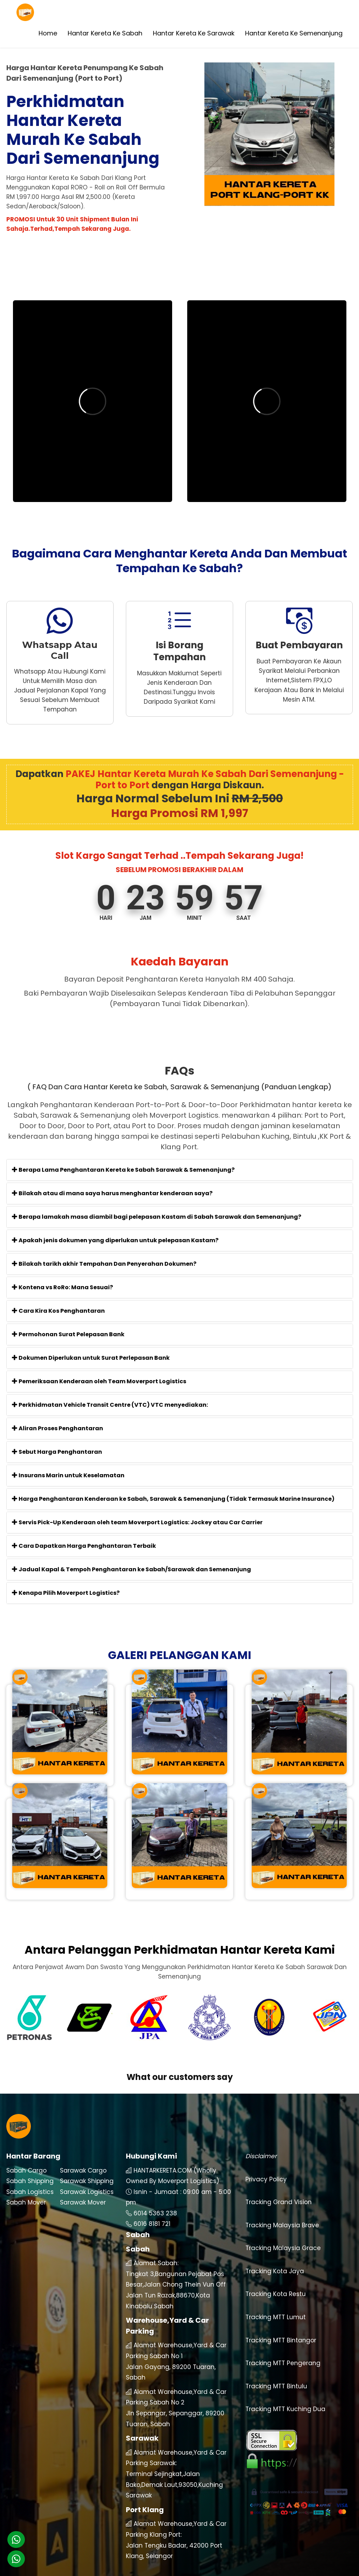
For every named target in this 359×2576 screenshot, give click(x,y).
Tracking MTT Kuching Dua (285, 2387)
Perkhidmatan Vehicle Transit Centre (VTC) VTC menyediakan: (110, 1405)
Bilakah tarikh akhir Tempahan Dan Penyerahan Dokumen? (104, 1264)
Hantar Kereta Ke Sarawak (194, 33)
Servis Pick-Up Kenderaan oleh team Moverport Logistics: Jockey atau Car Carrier (137, 1522)
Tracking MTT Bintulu (276, 2364)
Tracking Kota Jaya (274, 2248)
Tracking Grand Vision (278, 2179)
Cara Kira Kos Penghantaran (58, 1311)
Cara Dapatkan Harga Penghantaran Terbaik (84, 1546)
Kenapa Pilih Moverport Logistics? (66, 1593)
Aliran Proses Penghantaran (57, 1428)
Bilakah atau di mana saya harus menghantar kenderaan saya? (112, 1193)
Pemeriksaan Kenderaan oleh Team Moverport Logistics (99, 1381)
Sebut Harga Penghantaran (57, 1452)
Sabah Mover (26, 2180)
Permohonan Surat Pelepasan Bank (68, 1334)
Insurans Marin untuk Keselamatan (68, 1475)
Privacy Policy (266, 2157)
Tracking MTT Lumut (275, 2294)
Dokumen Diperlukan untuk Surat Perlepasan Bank (91, 1358)
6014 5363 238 (155, 2191)
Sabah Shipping (30, 2158)
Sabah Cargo (26, 2148)
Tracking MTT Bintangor (280, 2318)
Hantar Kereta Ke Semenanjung (294, 33)
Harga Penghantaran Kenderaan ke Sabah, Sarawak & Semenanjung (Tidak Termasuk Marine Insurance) (173, 1499)
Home (48, 33)
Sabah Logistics (30, 2169)
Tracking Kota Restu (275, 2272)
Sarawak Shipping (87, 2158)
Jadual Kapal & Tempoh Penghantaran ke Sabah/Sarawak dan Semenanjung (131, 1569)
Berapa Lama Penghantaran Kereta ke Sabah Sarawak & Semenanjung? (123, 1170)
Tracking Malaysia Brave (282, 2203)
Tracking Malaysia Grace (283, 2226)
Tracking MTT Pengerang (282, 2341)
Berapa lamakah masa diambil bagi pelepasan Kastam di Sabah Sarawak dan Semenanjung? (156, 1217)
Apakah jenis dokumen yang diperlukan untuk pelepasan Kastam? (115, 1240)
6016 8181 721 (152, 2201)
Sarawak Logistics (87, 2169)
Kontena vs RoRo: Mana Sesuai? (62, 1287)
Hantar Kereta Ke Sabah (105, 33)
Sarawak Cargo (83, 2148)
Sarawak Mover (83, 2180)
